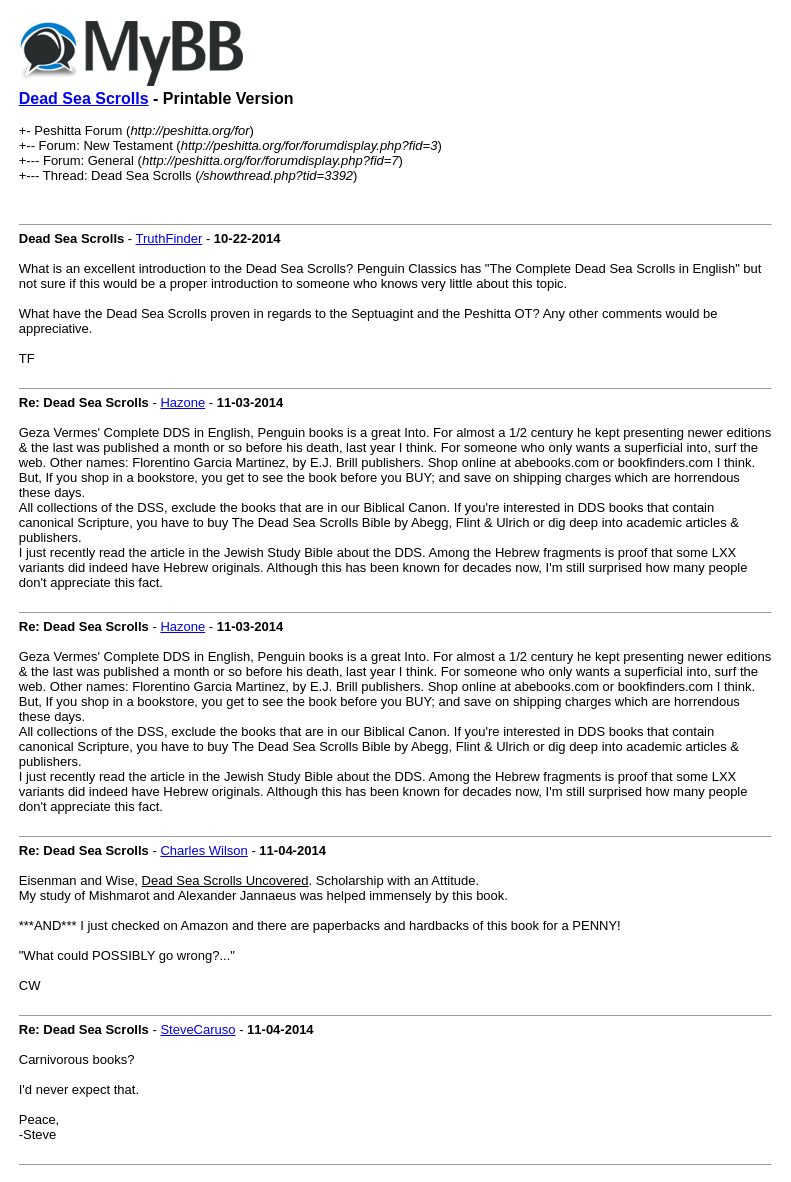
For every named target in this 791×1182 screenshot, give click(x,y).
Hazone (182, 402)
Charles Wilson (203, 850)
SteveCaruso (197, 1029)
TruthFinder (169, 238)
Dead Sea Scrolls (84, 98)
